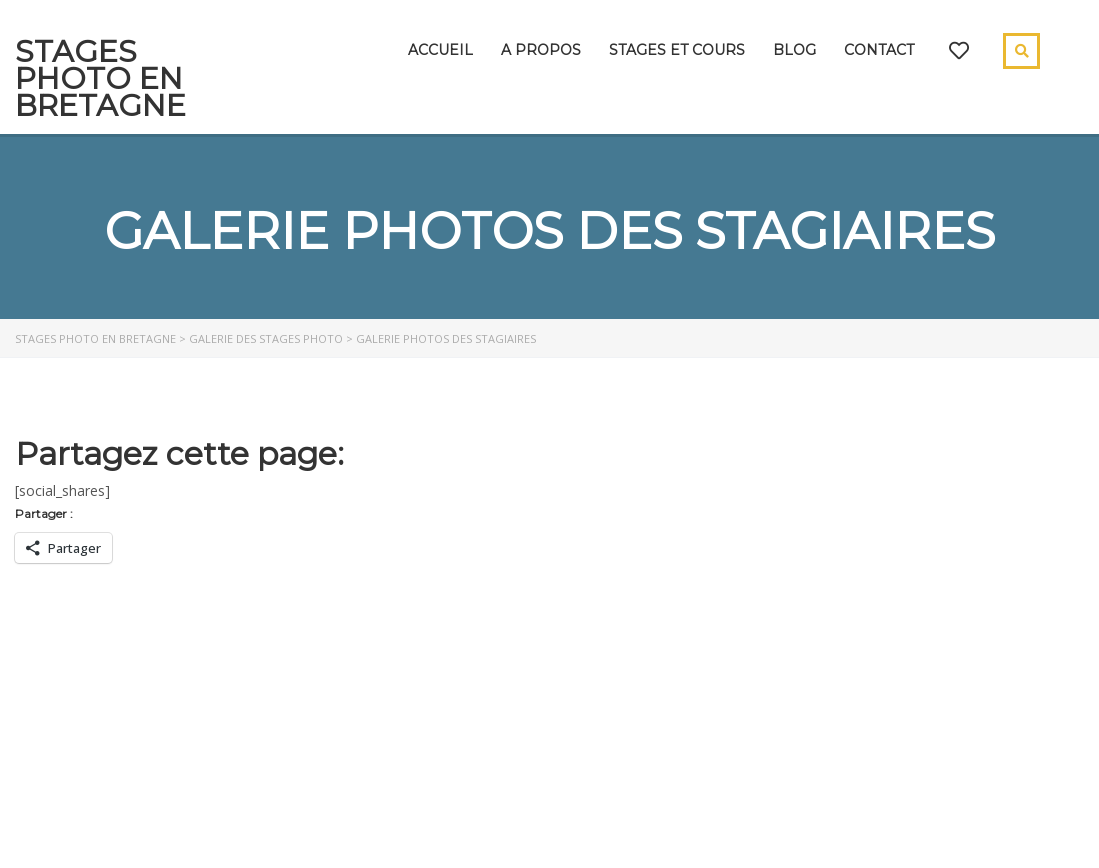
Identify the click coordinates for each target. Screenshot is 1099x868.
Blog (794, 50)
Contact (879, 50)
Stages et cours (677, 50)
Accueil (440, 50)
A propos (541, 50)
